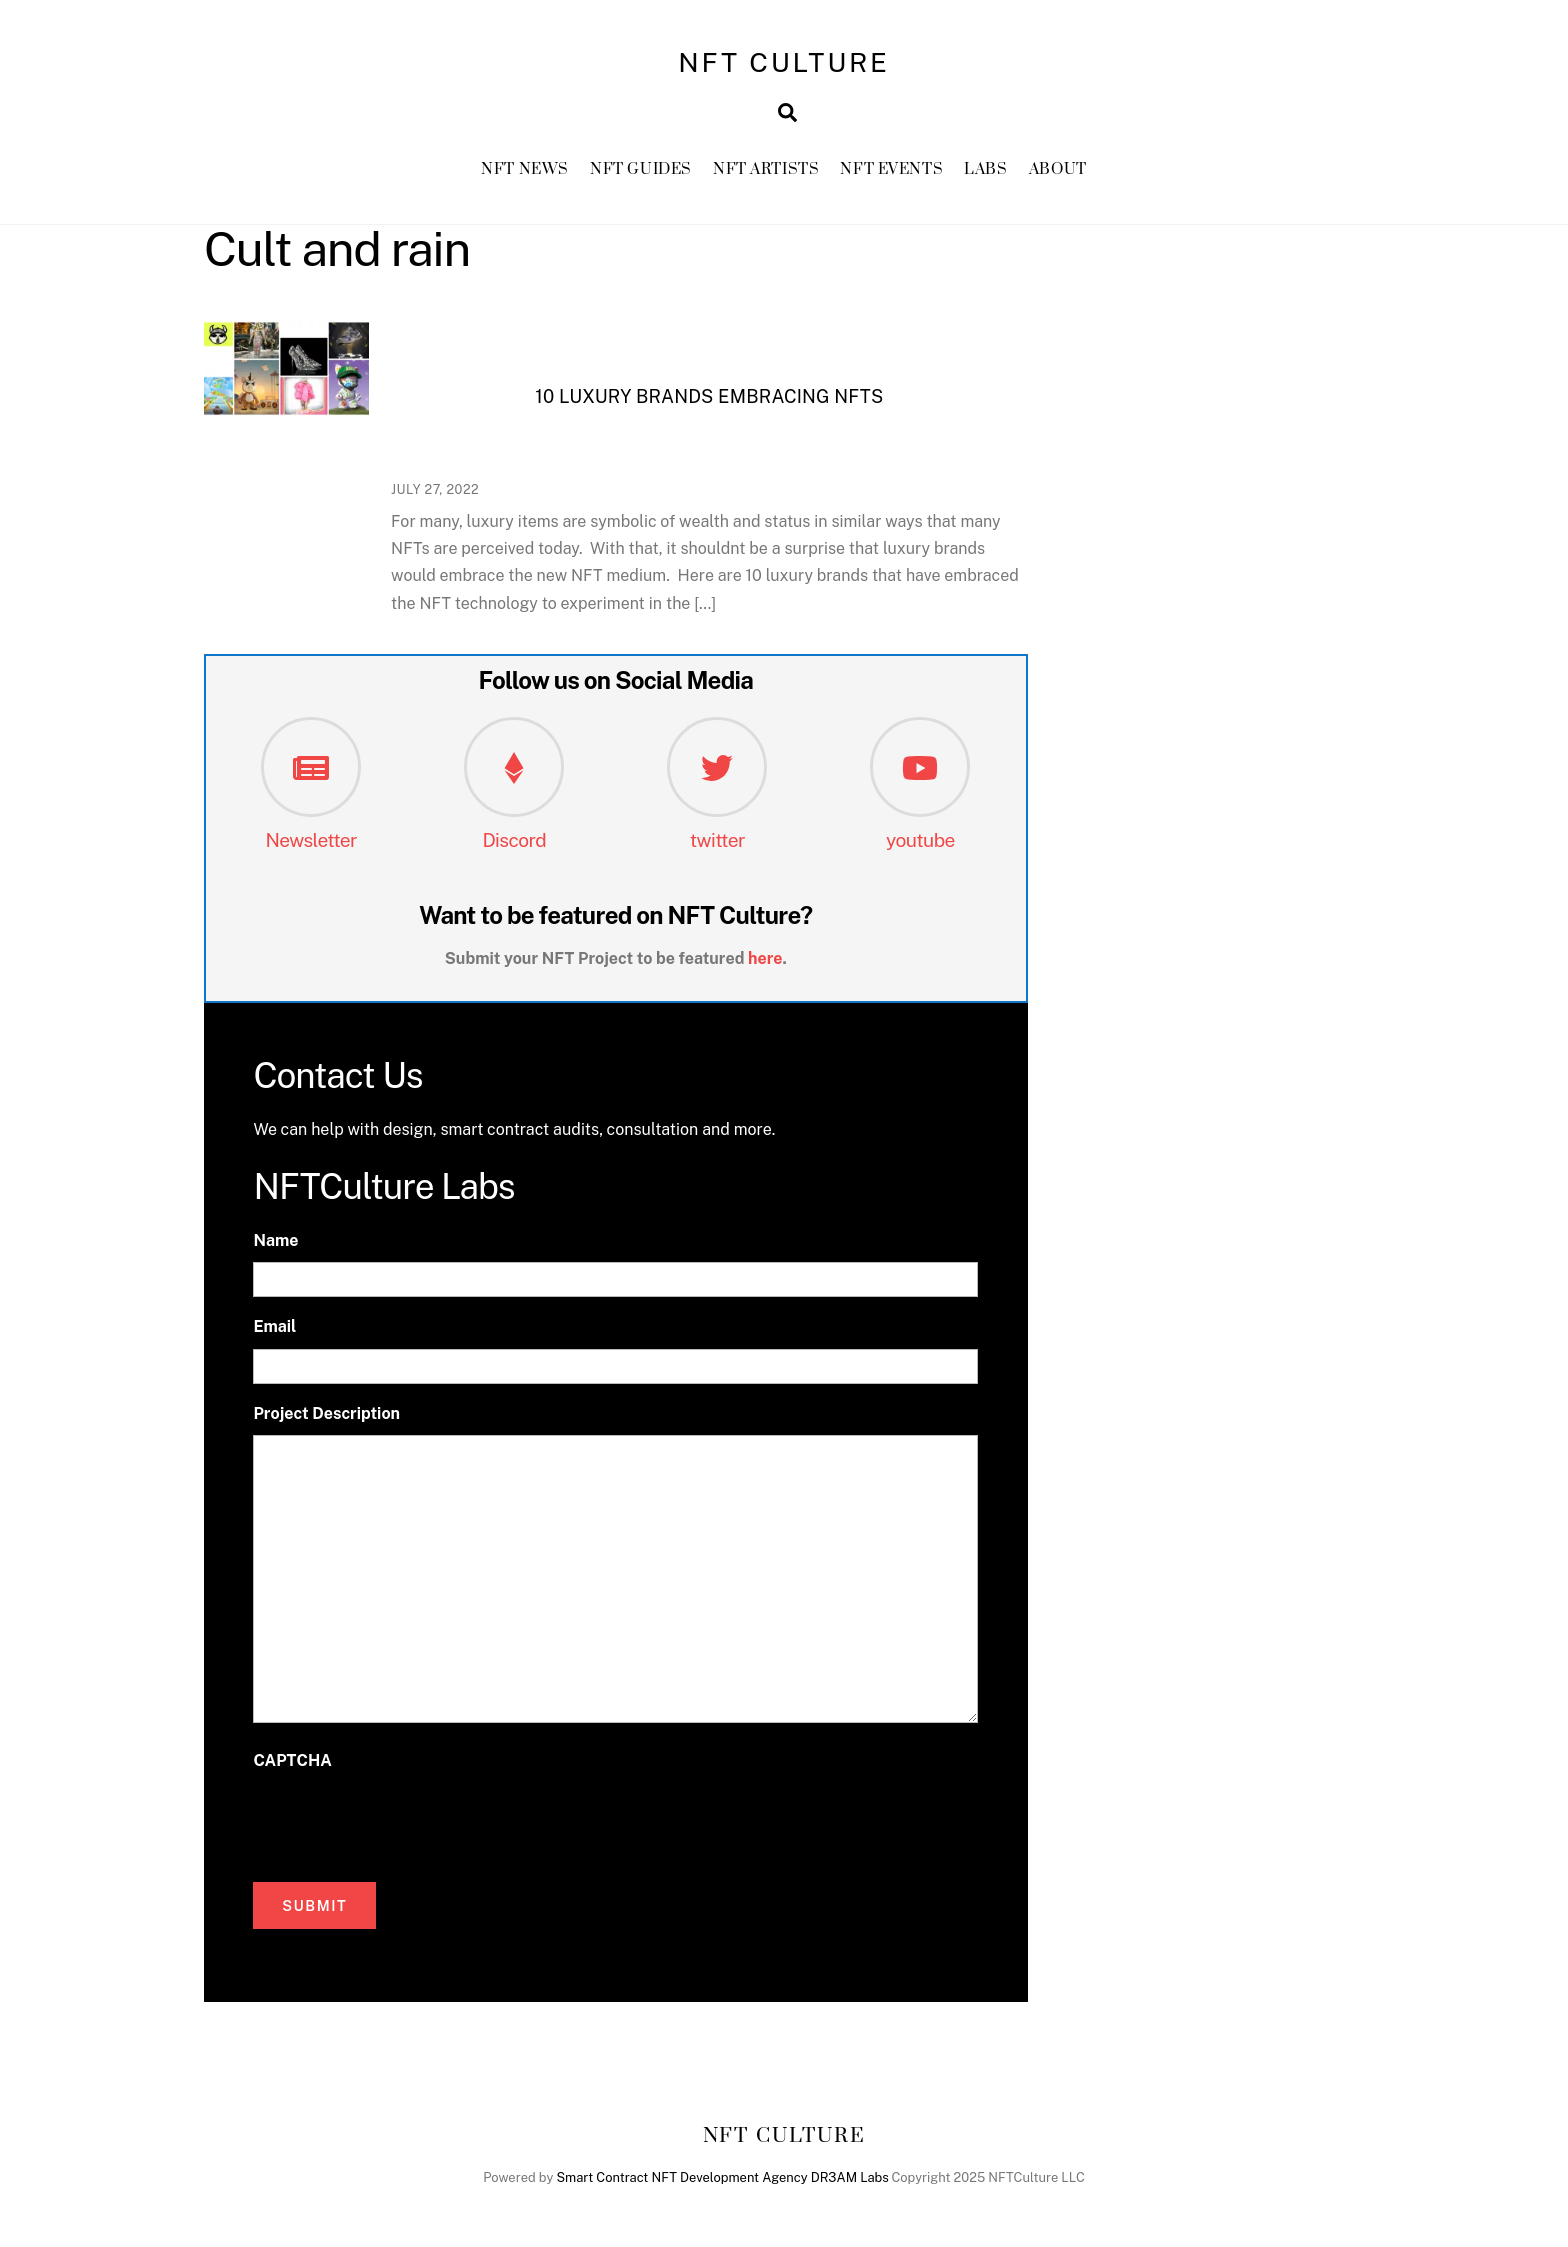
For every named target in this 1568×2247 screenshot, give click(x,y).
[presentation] (405, 1821)
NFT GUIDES (641, 169)
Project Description (326, 1413)
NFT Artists (766, 169)
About (1058, 169)
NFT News (525, 169)
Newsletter (311, 840)
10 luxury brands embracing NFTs (709, 396)
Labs (985, 169)
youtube (920, 840)
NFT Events (891, 169)
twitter (717, 840)
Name (275, 1240)
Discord (514, 840)
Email (274, 1326)
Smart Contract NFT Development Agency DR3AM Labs (722, 2177)
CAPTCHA (292, 1760)
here (765, 958)
